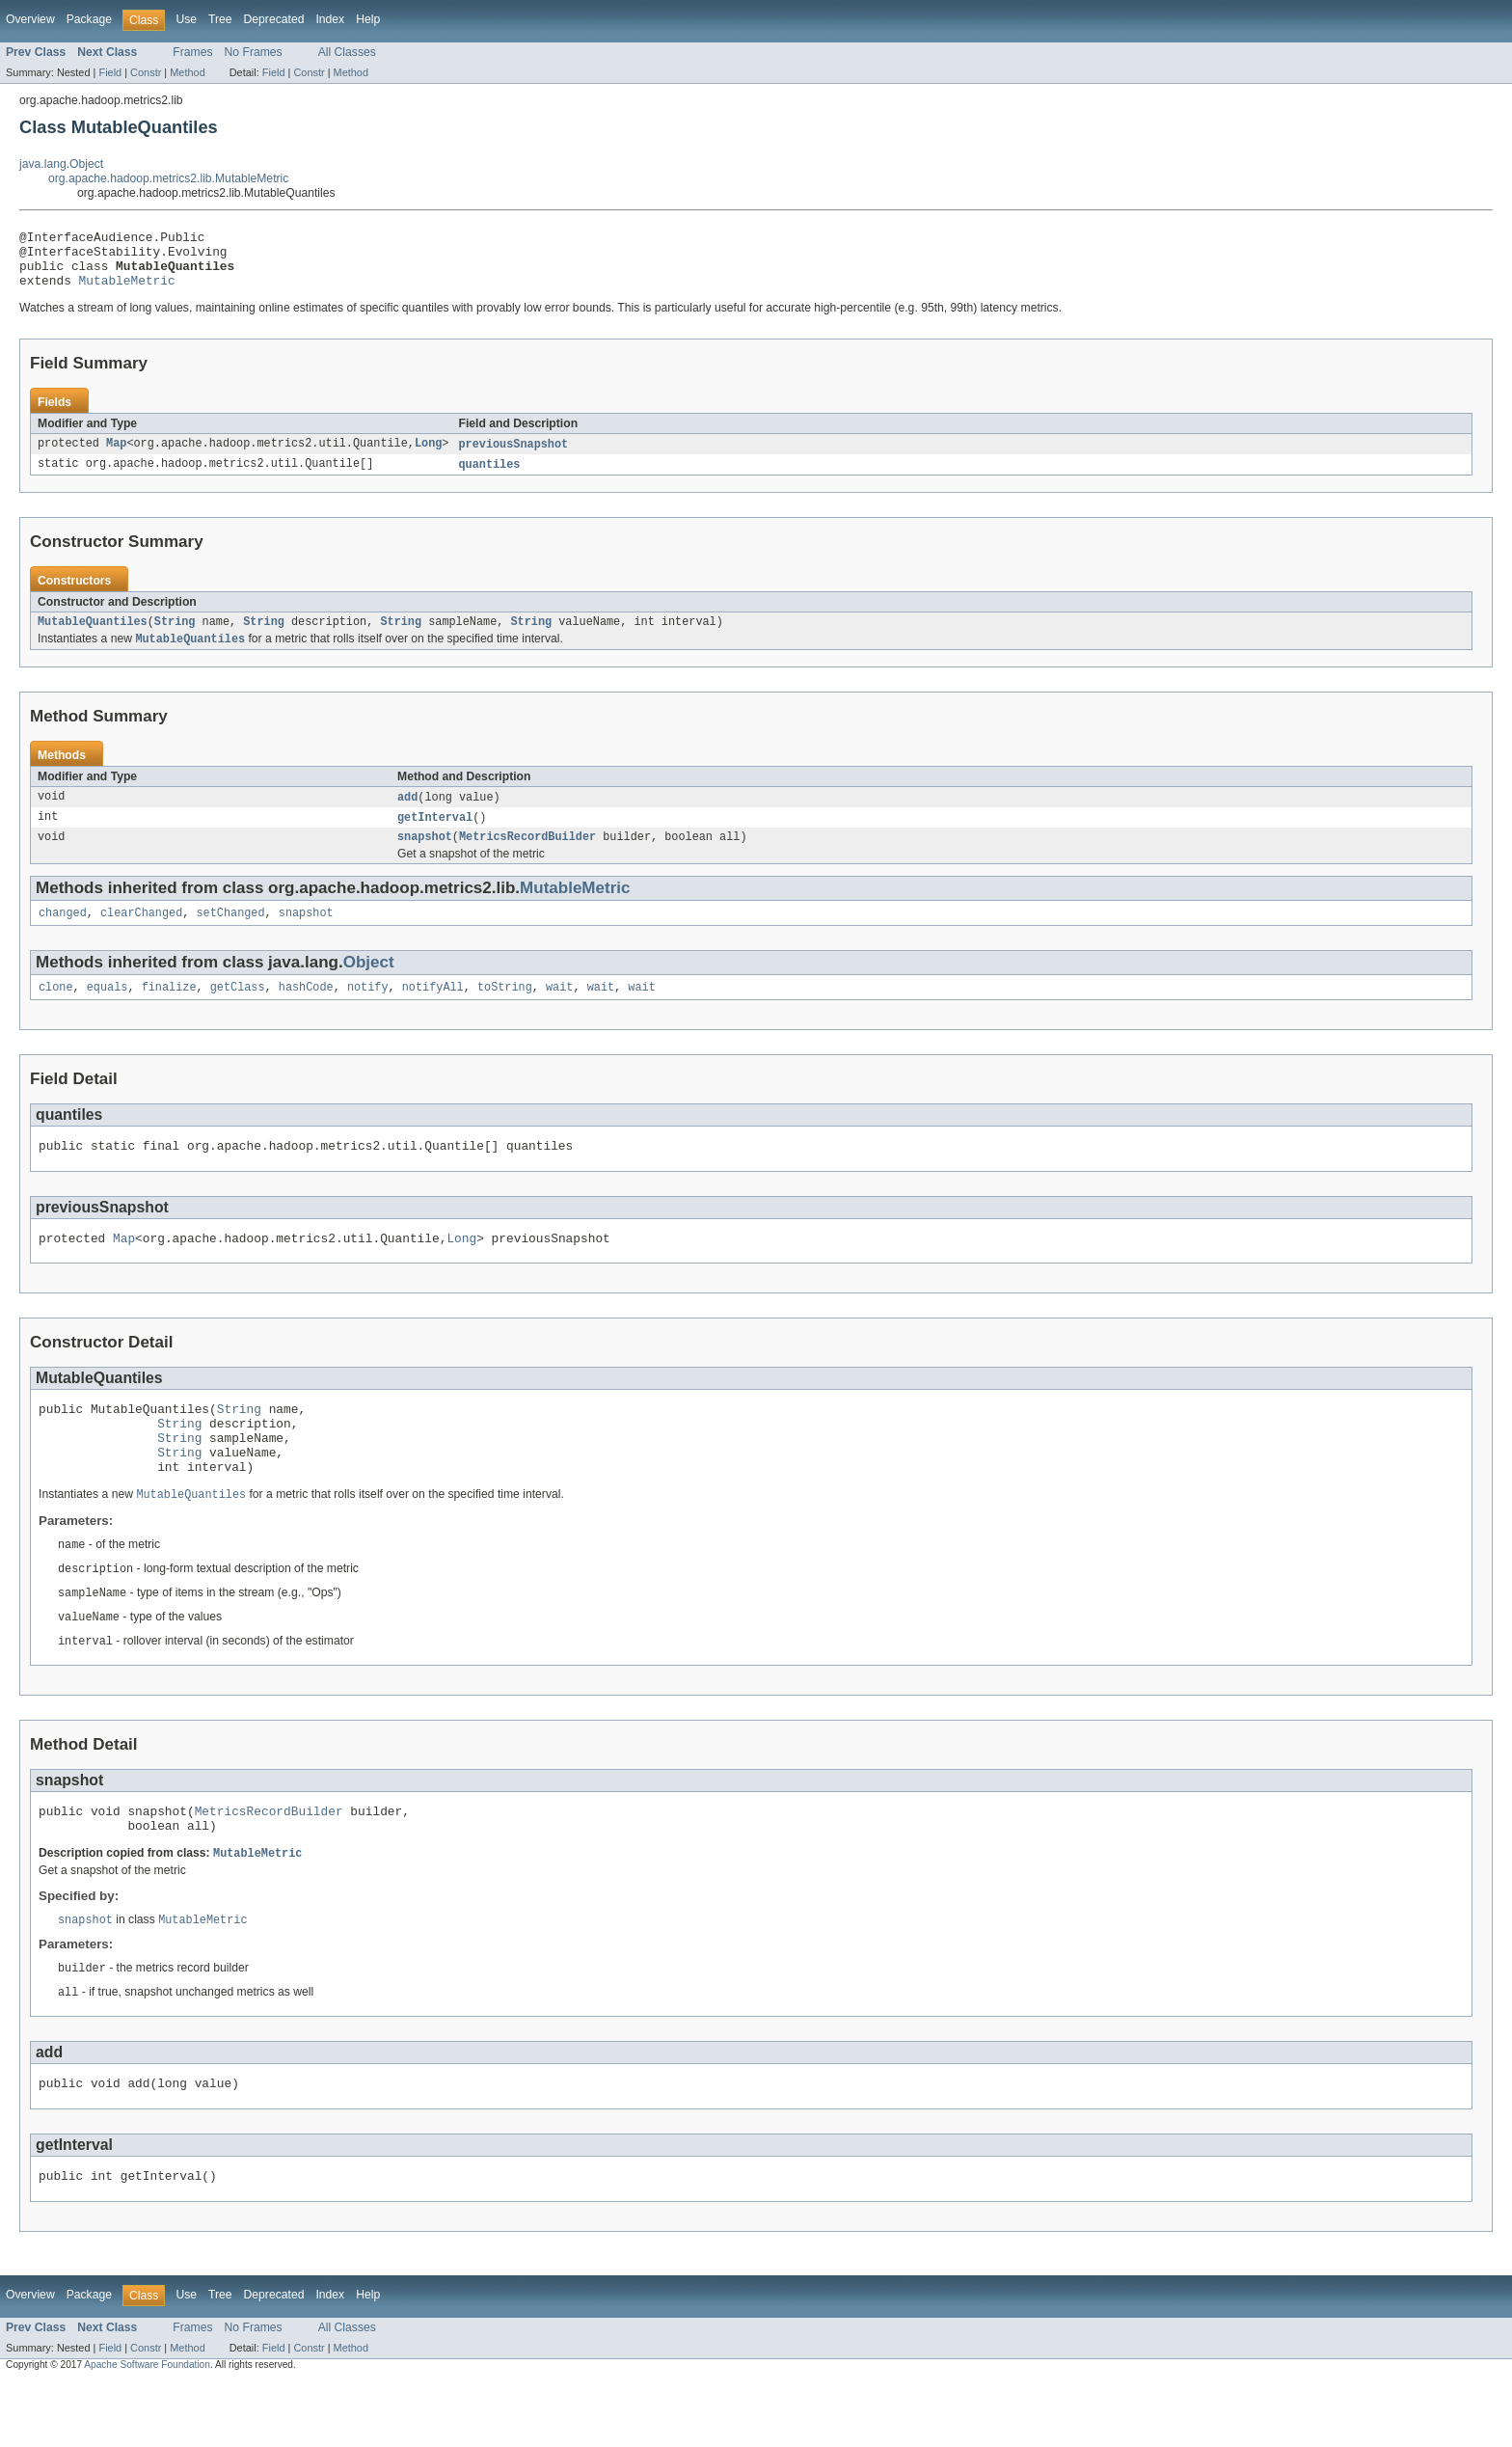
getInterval (434, 835)
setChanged (230, 934)
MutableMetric (127, 291)
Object (368, 984)
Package (89, 19)
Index (329, 19)
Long (428, 456)
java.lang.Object (61, 164)
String (175, 636)
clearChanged (141, 934)
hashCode (306, 1011)
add (407, 814)
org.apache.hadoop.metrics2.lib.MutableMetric (168, 178)
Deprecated (274, 19)
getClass (237, 1011)
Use (186, 19)
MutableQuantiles (93, 636)
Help (368, 19)
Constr (145, 72)
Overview (30, 19)
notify (368, 1011)
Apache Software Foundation (147, 2430)
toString (504, 1011)
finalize (169, 1011)
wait (559, 1011)
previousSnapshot (513, 456)
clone (56, 1011)
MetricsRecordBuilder (527, 856)
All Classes (347, 52)
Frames (192, 52)
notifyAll (433, 1011)
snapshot (424, 856)
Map (116, 456)
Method (187, 72)
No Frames (254, 52)
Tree (220, 19)
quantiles (489, 477)
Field (110, 72)
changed (63, 934)
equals (107, 1011)
